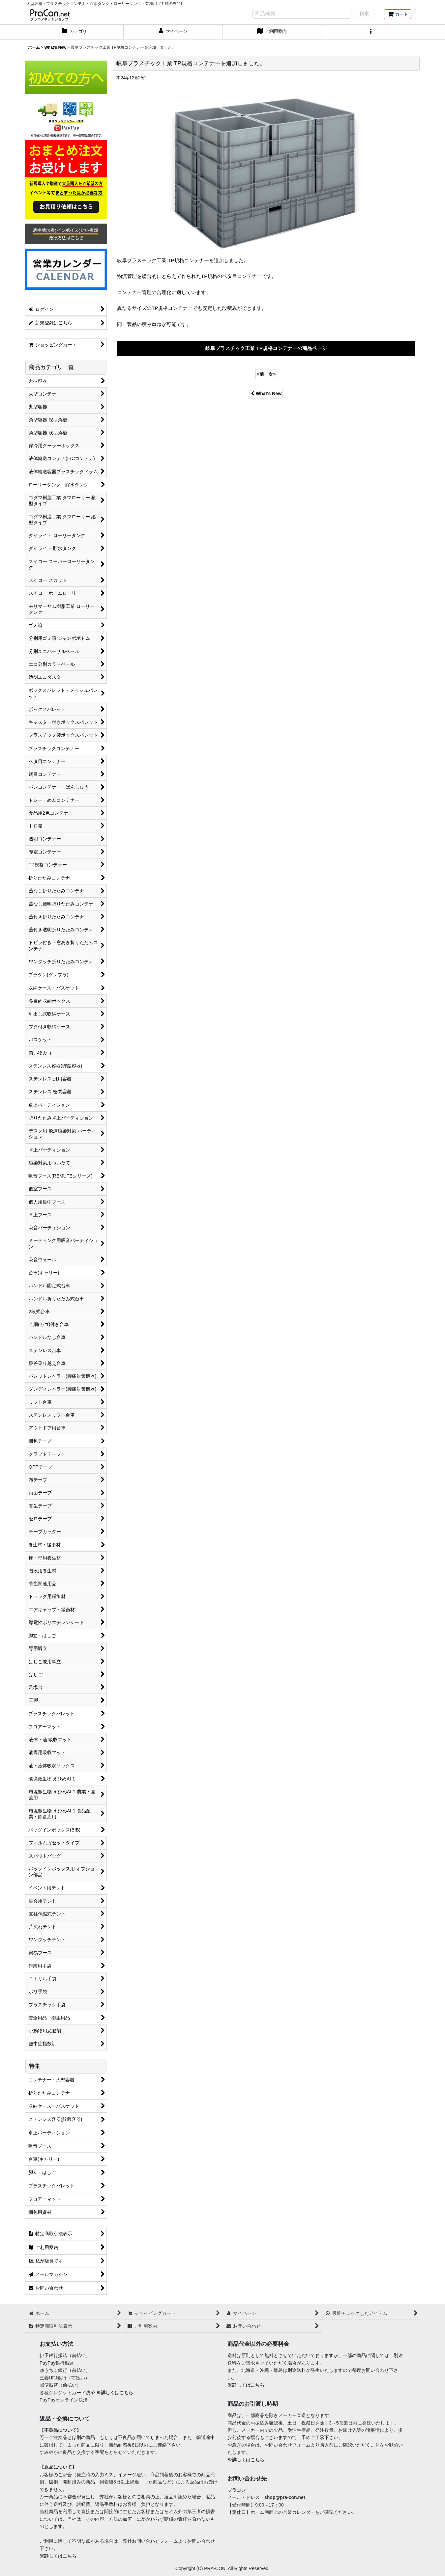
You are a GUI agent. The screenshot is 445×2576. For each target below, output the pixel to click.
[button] (370, 32)
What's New (266, 393)
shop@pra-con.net (284, 2497)
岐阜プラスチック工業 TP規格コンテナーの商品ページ (266, 348)
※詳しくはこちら (114, 2392)
